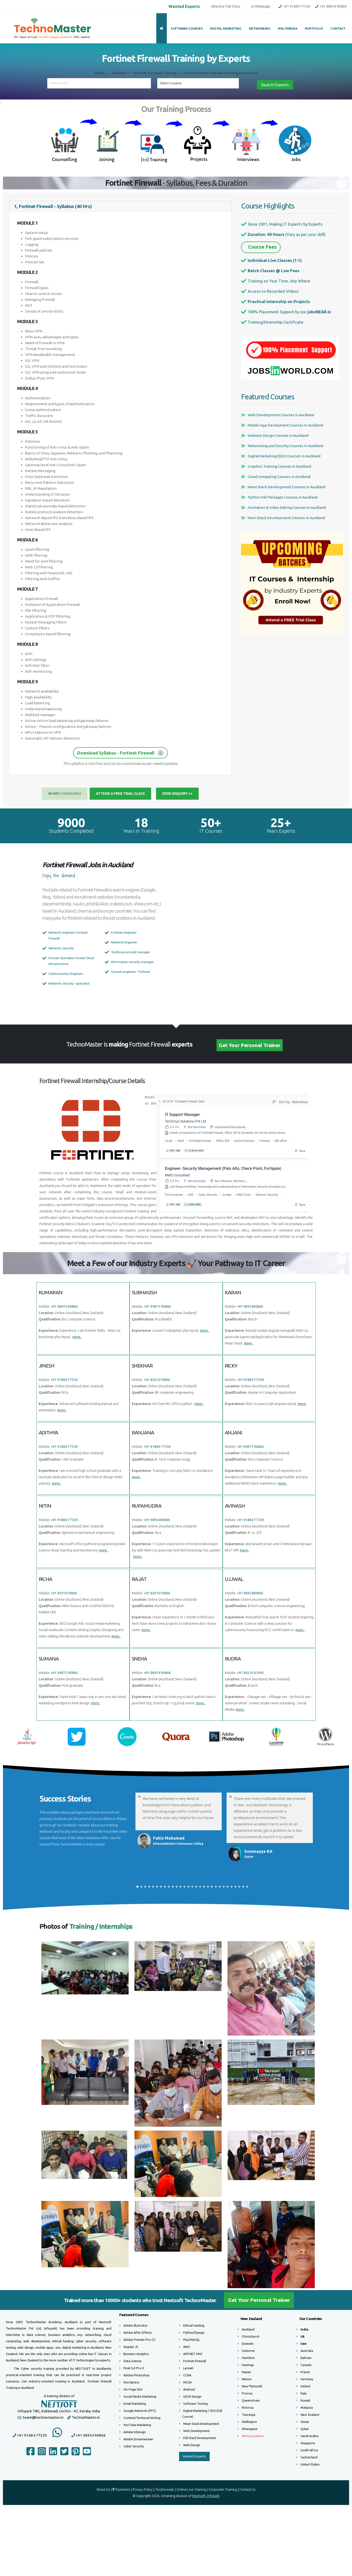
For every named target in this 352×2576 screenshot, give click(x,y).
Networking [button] (259, 28)
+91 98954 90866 (331, 6)
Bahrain (306, 2357)
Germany (307, 2379)
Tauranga (248, 2414)
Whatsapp (260, 6)
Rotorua (248, 2407)
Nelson (247, 2379)
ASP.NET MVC (193, 2354)
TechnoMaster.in (86, 2417)
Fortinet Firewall (194, 2361)
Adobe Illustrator (135, 2325)
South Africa (309, 2450)
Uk (302, 2336)
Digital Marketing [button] (226, 28)
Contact (338, 28)
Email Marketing (134, 2403)
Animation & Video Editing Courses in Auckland (287, 507)
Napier (246, 2372)
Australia (307, 2350)
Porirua (247, 2393)
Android (189, 2389)
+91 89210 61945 (250, 1673)
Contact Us (248, 2489)
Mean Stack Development (201, 2423)
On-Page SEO (133, 2389)
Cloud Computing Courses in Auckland (279, 477)
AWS (186, 2346)
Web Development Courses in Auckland (281, 415)
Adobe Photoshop (136, 2375)
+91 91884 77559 (294, 6)
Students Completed (71, 831)
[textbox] (99, 83)
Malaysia (307, 2407)
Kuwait (305, 2400)
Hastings (248, 2365)
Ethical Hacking (193, 2325)
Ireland (305, 2386)
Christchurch (250, 2336)
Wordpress (131, 2382)
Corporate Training (223, 2489)
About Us (103, 2489)
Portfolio (314, 28)
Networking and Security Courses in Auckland (285, 446)
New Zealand (310, 2414)
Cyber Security (133, 2446)
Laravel (188, 2368)
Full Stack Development (199, 2438)
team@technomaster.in (43, 2417)
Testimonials (164, 2489)
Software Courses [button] (187, 28)
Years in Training (141, 831)
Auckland (248, 2329)
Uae (304, 2343)
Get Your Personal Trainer (249, 1045)
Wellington (249, 2421)
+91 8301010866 (157, 1380)
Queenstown (251, 2400)
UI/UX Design (192, 2396)
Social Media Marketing (139, 2396)
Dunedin (248, 2343)
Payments (121, 2489)
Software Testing (195, 2403)
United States (310, 2464)
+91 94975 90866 (157, 1306)
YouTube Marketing (137, 2425)
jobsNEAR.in (319, 311)
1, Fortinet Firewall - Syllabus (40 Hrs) (53, 206)
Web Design (191, 2445)
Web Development (196, 2430)
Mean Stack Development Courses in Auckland (286, 487)
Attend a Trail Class (225, 6)
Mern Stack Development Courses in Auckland (286, 518)
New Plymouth (252, 2386)
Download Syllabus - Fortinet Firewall (120, 753)
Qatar (305, 2428)
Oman (305, 2421)
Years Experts (281, 831)
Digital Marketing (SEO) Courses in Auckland (284, 456)
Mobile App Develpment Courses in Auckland (285, 425)
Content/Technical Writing (141, 2417)
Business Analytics (136, 2354)
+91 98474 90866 (64, 1306)
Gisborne (248, 2350)
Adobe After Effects (137, 2332)
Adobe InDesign (134, 2432)
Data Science (132, 2361)
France (305, 2372)
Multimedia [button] (287, 28)
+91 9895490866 (250, 1306)
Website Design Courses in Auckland (278, 435)
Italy (303, 2393)
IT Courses (211, 831)
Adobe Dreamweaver (138, 2439)
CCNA (187, 2375)
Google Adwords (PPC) (139, 2410)
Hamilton (248, 2357)
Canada (306, 2365)
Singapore (308, 2443)
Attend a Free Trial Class (120, 793)
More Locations (253, 2436)
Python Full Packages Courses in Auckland (282, 497)
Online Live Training (191, 2489)
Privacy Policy (143, 2489)
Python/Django (194, 2332)
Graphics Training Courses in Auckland (279, 466)
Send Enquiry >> (177, 793)
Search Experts (275, 84)
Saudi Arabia (309, 2436)
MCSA (187, 2382)
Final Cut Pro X (133, 2368)
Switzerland (309, 2457)
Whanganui (249, 2428)
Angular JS (130, 2346)
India (304, 2329)
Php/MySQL (191, 2339)
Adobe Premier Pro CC (139, 2339)
